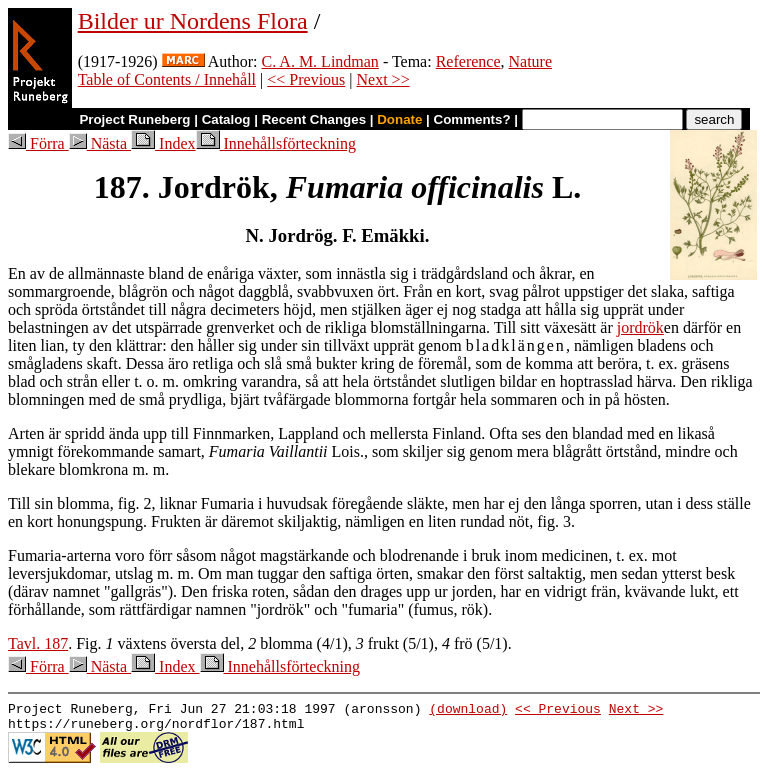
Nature (531, 61)
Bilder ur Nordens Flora (193, 21)
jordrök (640, 327)
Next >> (383, 79)
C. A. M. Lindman (320, 61)
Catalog (226, 119)
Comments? (472, 119)
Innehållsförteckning (276, 143)
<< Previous (306, 79)
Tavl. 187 (38, 643)
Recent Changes (314, 119)
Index (163, 143)
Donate (399, 119)
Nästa (100, 143)
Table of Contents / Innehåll (167, 79)
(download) (468, 711)
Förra (38, 143)
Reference (468, 61)
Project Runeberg (134, 119)
